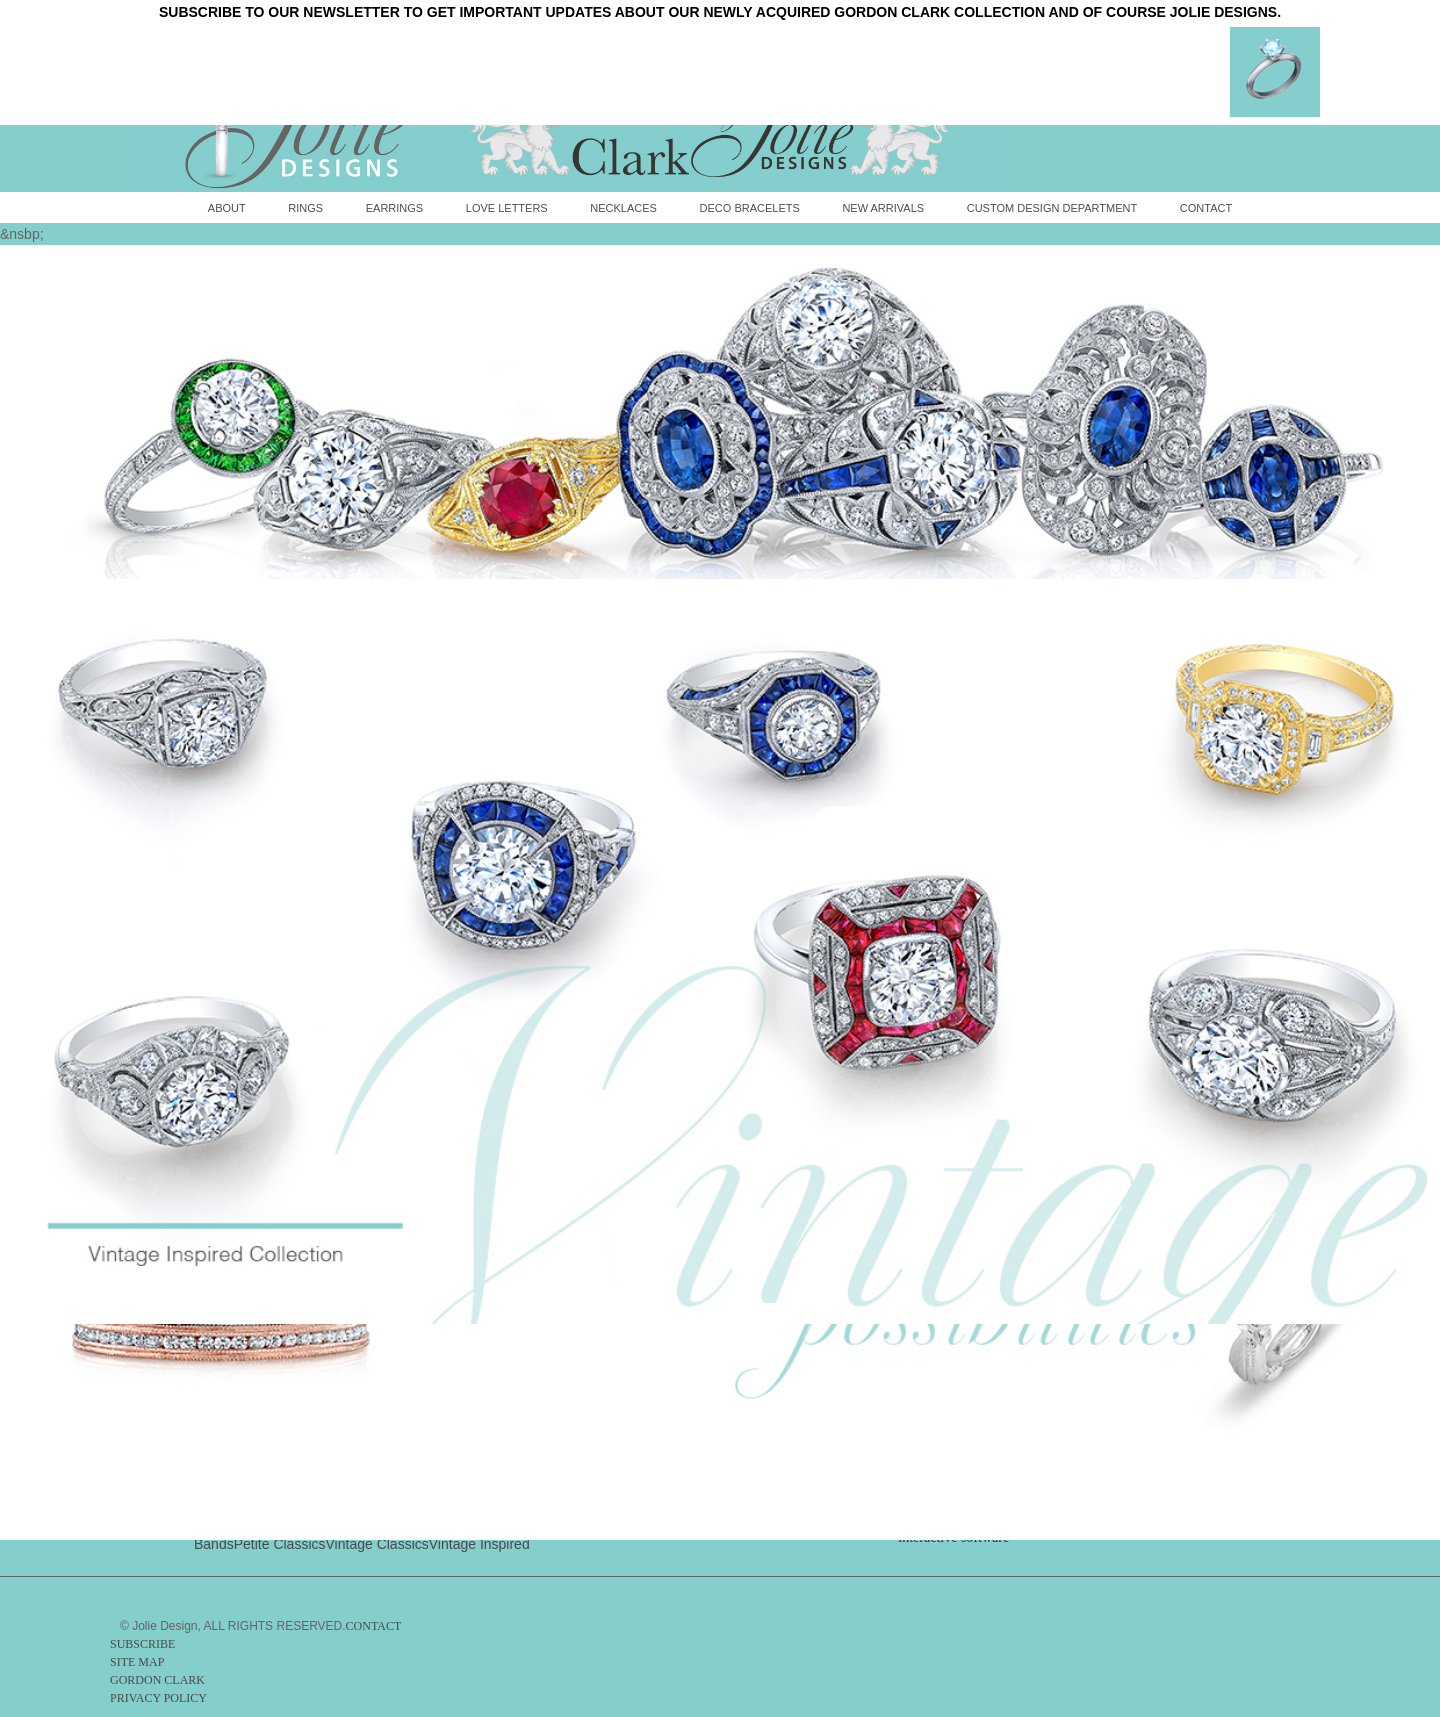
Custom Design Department (1052, 208)
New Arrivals (883, 208)
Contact (1206, 208)
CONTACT (374, 1626)
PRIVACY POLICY (158, 1698)
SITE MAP (137, 1662)
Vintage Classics (377, 1544)
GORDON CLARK (157, 1680)
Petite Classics (280, 1544)
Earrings (394, 208)
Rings (305, 208)
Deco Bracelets (750, 208)
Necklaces (623, 208)
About (227, 208)
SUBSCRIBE (142, 1644)
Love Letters (507, 208)
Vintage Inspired (479, 1544)
